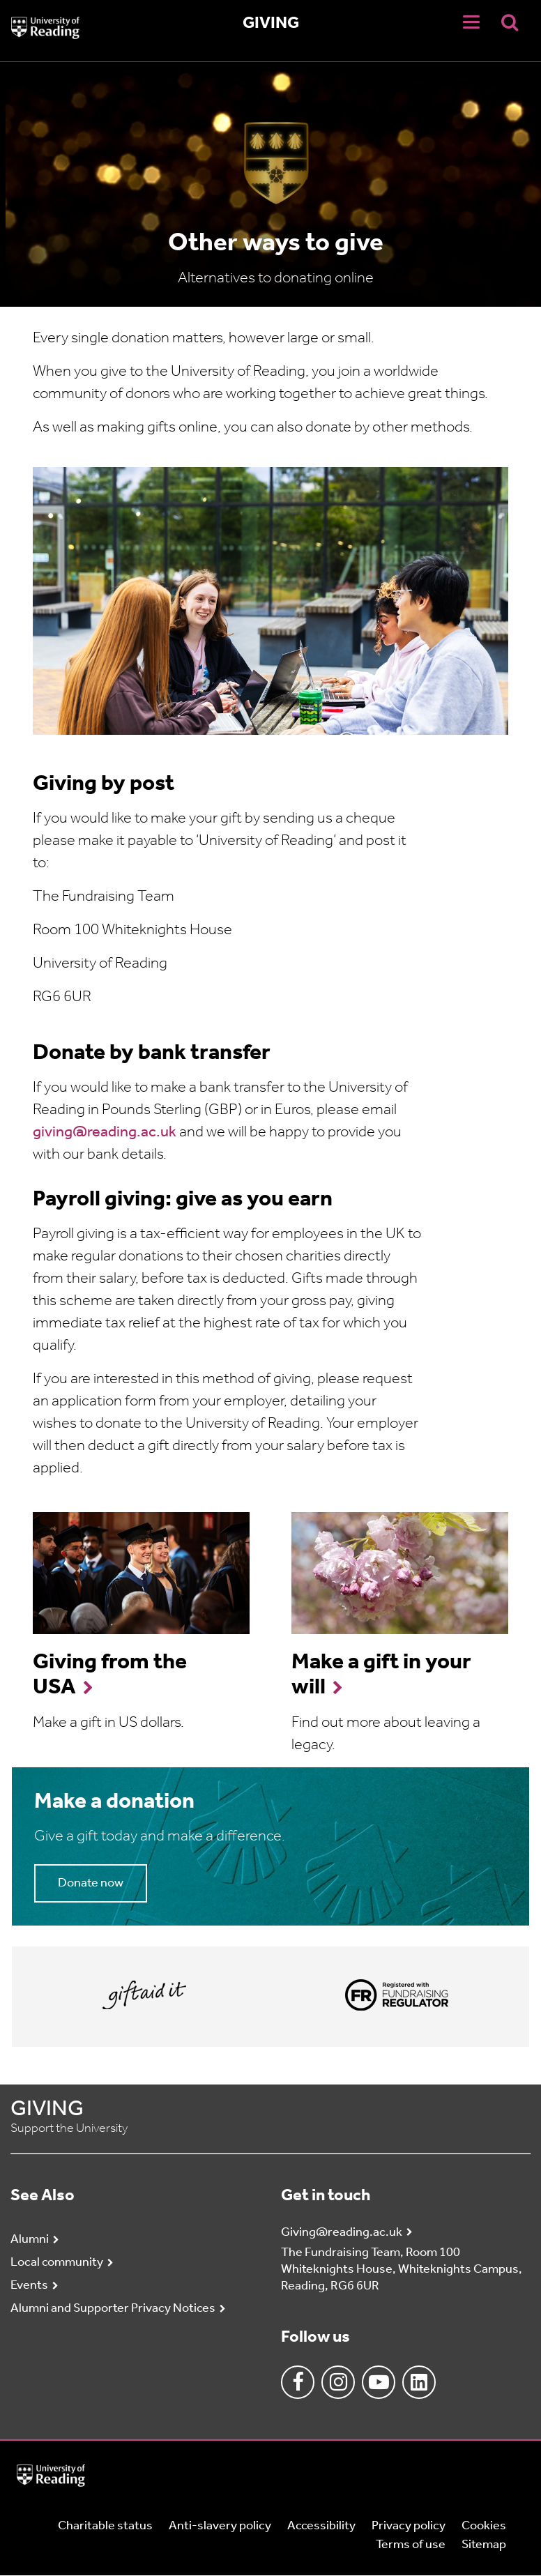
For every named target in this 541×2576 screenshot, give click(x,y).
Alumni (29, 2239)
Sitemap (484, 2545)
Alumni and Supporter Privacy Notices (112, 2308)
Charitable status (105, 2526)
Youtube (378, 2382)
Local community (56, 2262)
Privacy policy (408, 2526)
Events (29, 2285)
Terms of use (410, 2545)
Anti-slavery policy (220, 2526)
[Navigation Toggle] (471, 22)
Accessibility (321, 2526)
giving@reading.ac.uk (104, 1133)
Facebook (297, 2382)
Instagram (338, 2382)
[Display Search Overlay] (509, 22)
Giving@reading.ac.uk (341, 2232)
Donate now (90, 1883)
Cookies (484, 2526)
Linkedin (419, 2382)
